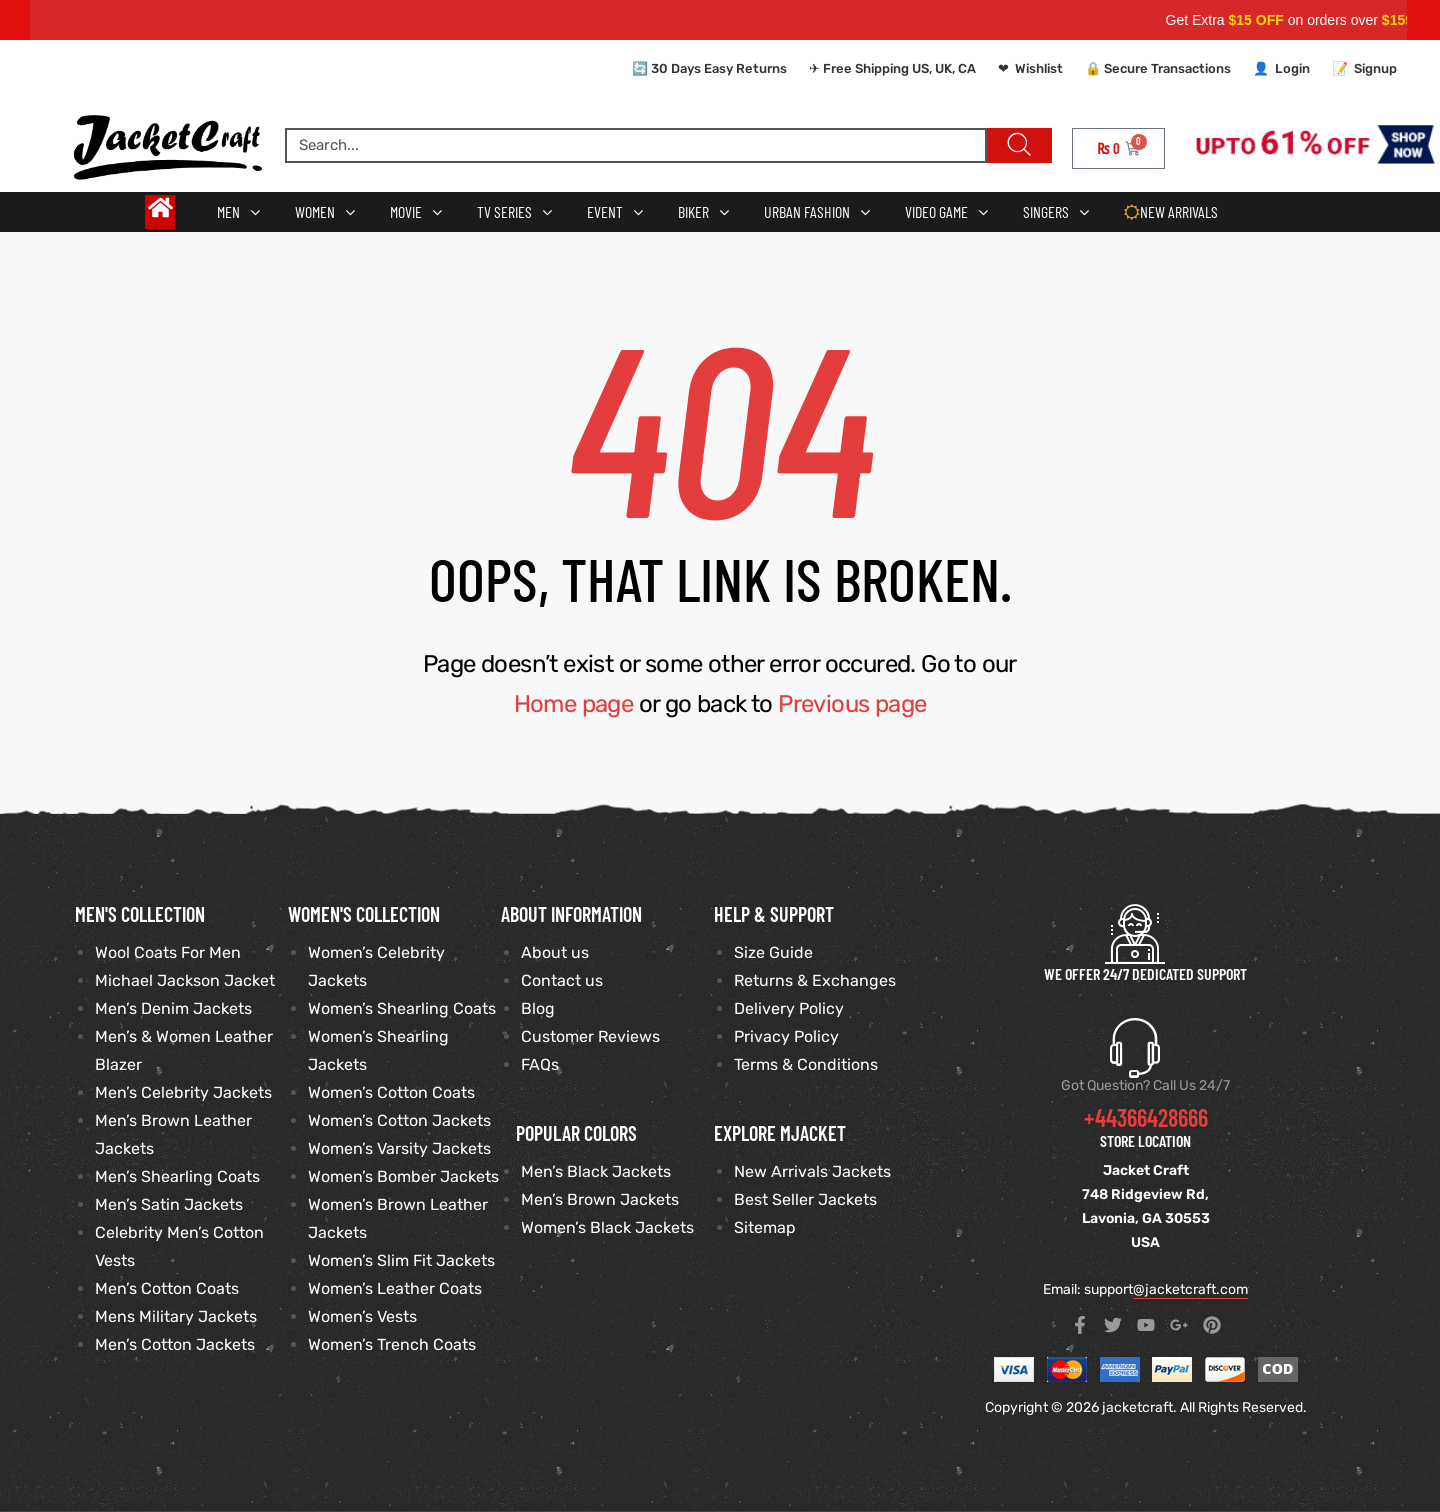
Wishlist (1039, 68)
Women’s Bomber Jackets (403, 1176)
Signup (1375, 68)
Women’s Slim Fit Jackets (401, 1260)
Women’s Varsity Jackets (399, 1148)
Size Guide (773, 952)
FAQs (540, 1064)
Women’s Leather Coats (395, 1288)
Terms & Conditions (806, 1064)
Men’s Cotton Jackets (175, 1344)
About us (555, 952)
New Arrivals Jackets (812, 1171)
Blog (538, 1008)
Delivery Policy (789, 1008)
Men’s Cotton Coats (167, 1288)
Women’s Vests (362, 1316)
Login (1292, 68)
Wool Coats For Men (168, 952)
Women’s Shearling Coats (402, 1008)
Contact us (562, 980)
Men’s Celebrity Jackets (183, 1092)
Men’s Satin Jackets (169, 1204)
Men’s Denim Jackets (173, 1008)
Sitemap (765, 1227)
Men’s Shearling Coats (177, 1176)
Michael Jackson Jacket (185, 980)
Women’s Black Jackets (607, 1227)
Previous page (852, 704)
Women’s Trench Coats (392, 1344)
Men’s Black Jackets (596, 1171)
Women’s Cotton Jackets (399, 1120)
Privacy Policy (786, 1036)
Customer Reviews (590, 1036)
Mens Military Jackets (176, 1316)
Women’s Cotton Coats (391, 1092)
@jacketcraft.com (1190, 1289)
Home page (574, 704)
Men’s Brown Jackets (600, 1199)
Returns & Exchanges (815, 980)
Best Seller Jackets (805, 1199)
